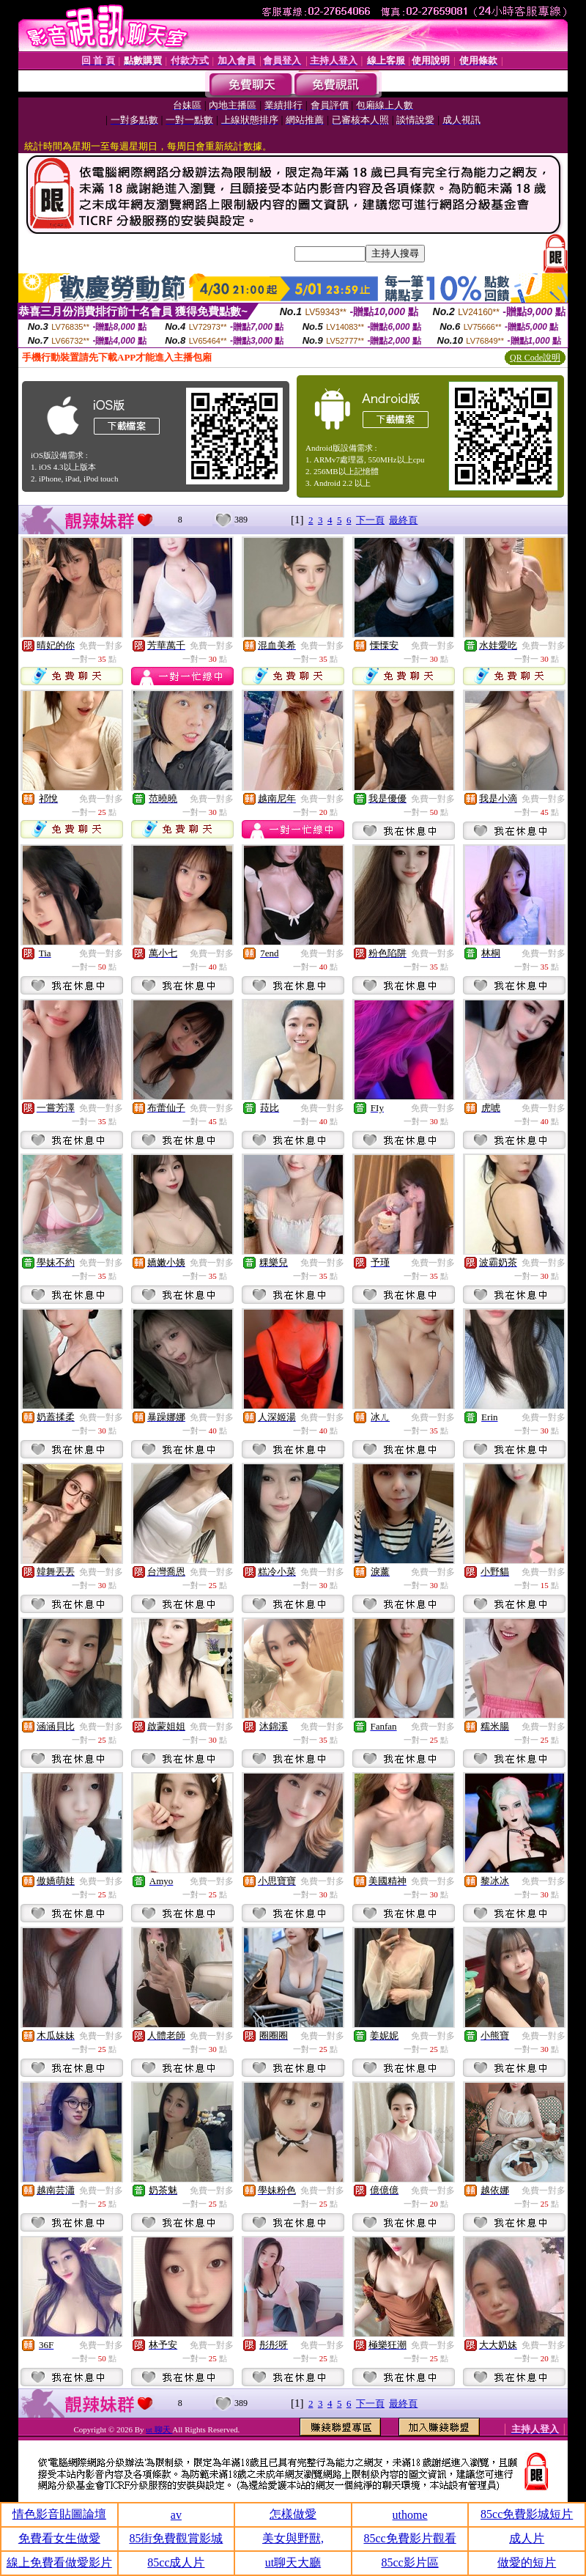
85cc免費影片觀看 (409, 2538)
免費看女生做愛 (59, 2538)
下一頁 (370, 519)
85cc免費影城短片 (527, 2514)
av (176, 2515)
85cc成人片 (175, 2562)
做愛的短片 (526, 2562)
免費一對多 (101, 646)
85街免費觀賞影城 (176, 2538)
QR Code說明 (535, 358)
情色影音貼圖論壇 (59, 2514)
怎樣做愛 (293, 2514)
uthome (410, 2515)
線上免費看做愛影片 (59, 2562)
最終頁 (403, 519)
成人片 (526, 2538)
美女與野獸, (293, 2538)
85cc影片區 (409, 2562)
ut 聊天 (159, 2429)
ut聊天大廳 (293, 2562)
